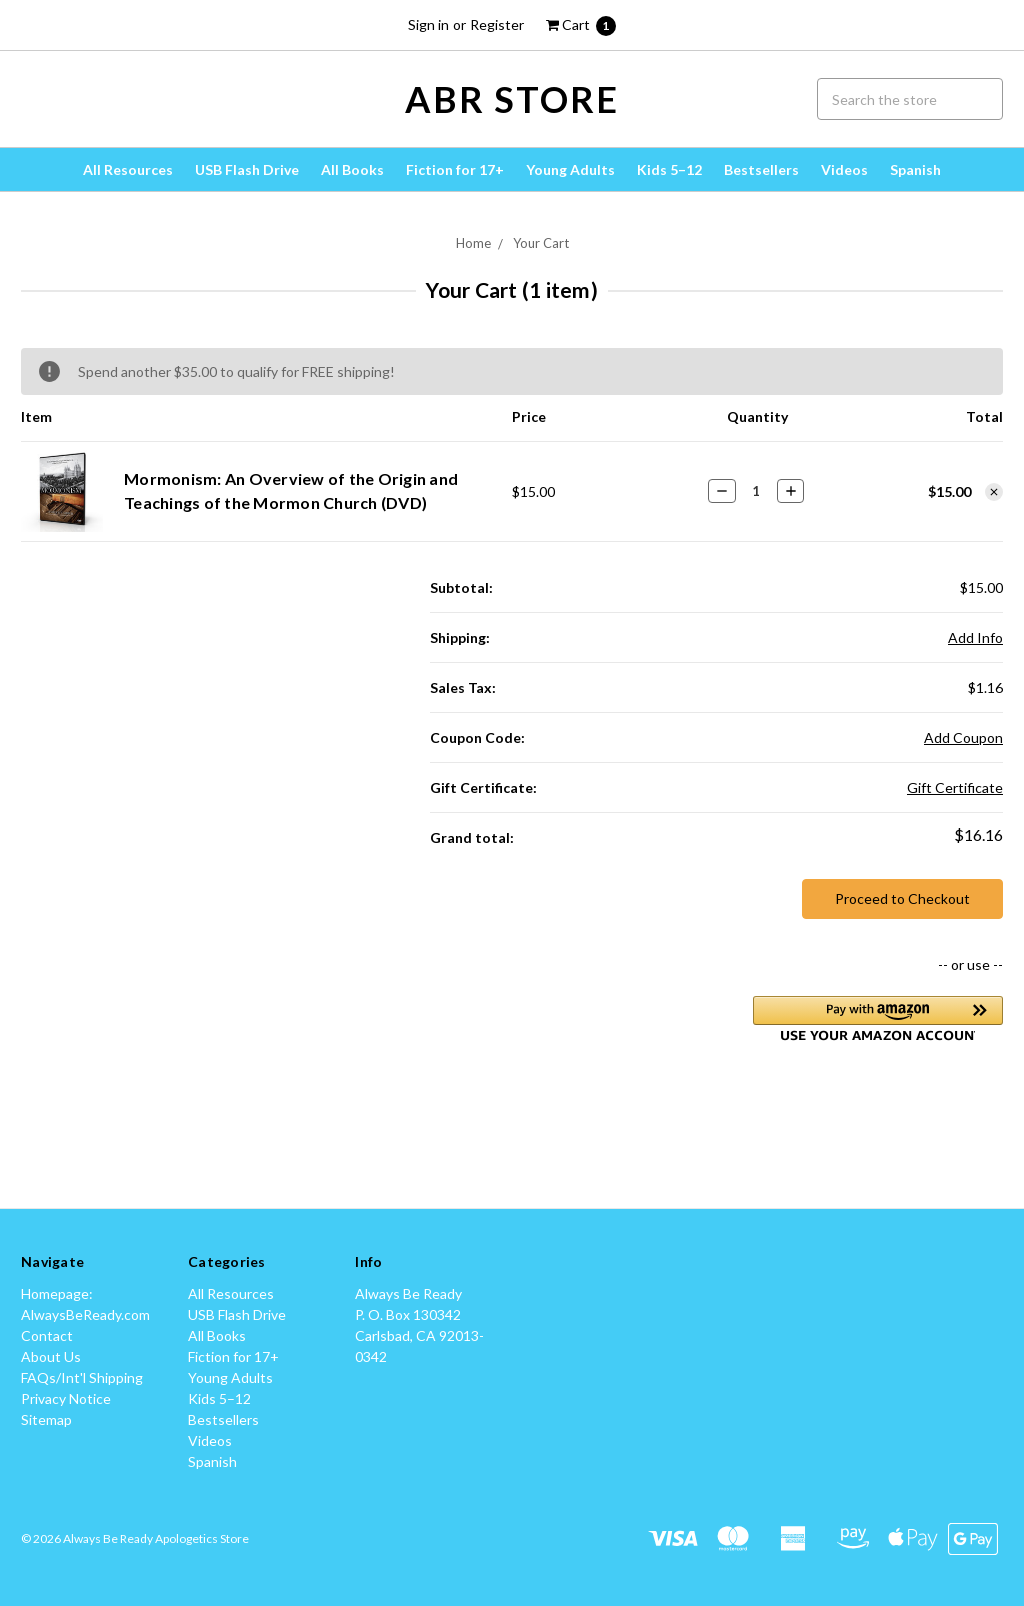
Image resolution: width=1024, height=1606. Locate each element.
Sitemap (46, 1419)
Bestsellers (761, 169)
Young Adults (570, 169)
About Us (51, 1356)
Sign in (428, 24)
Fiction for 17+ (455, 169)
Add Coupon (963, 737)
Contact (47, 1335)
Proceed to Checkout (902, 898)
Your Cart (541, 243)
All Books (352, 169)
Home (473, 243)
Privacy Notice (66, 1398)
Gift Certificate (955, 787)
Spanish (915, 169)
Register (497, 24)
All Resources (128, 169)
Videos (844, 169)
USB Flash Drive (247, 169)
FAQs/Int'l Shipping (82, 1377)
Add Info (975, 637)
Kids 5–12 (669, 169)
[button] (878, 1018)
